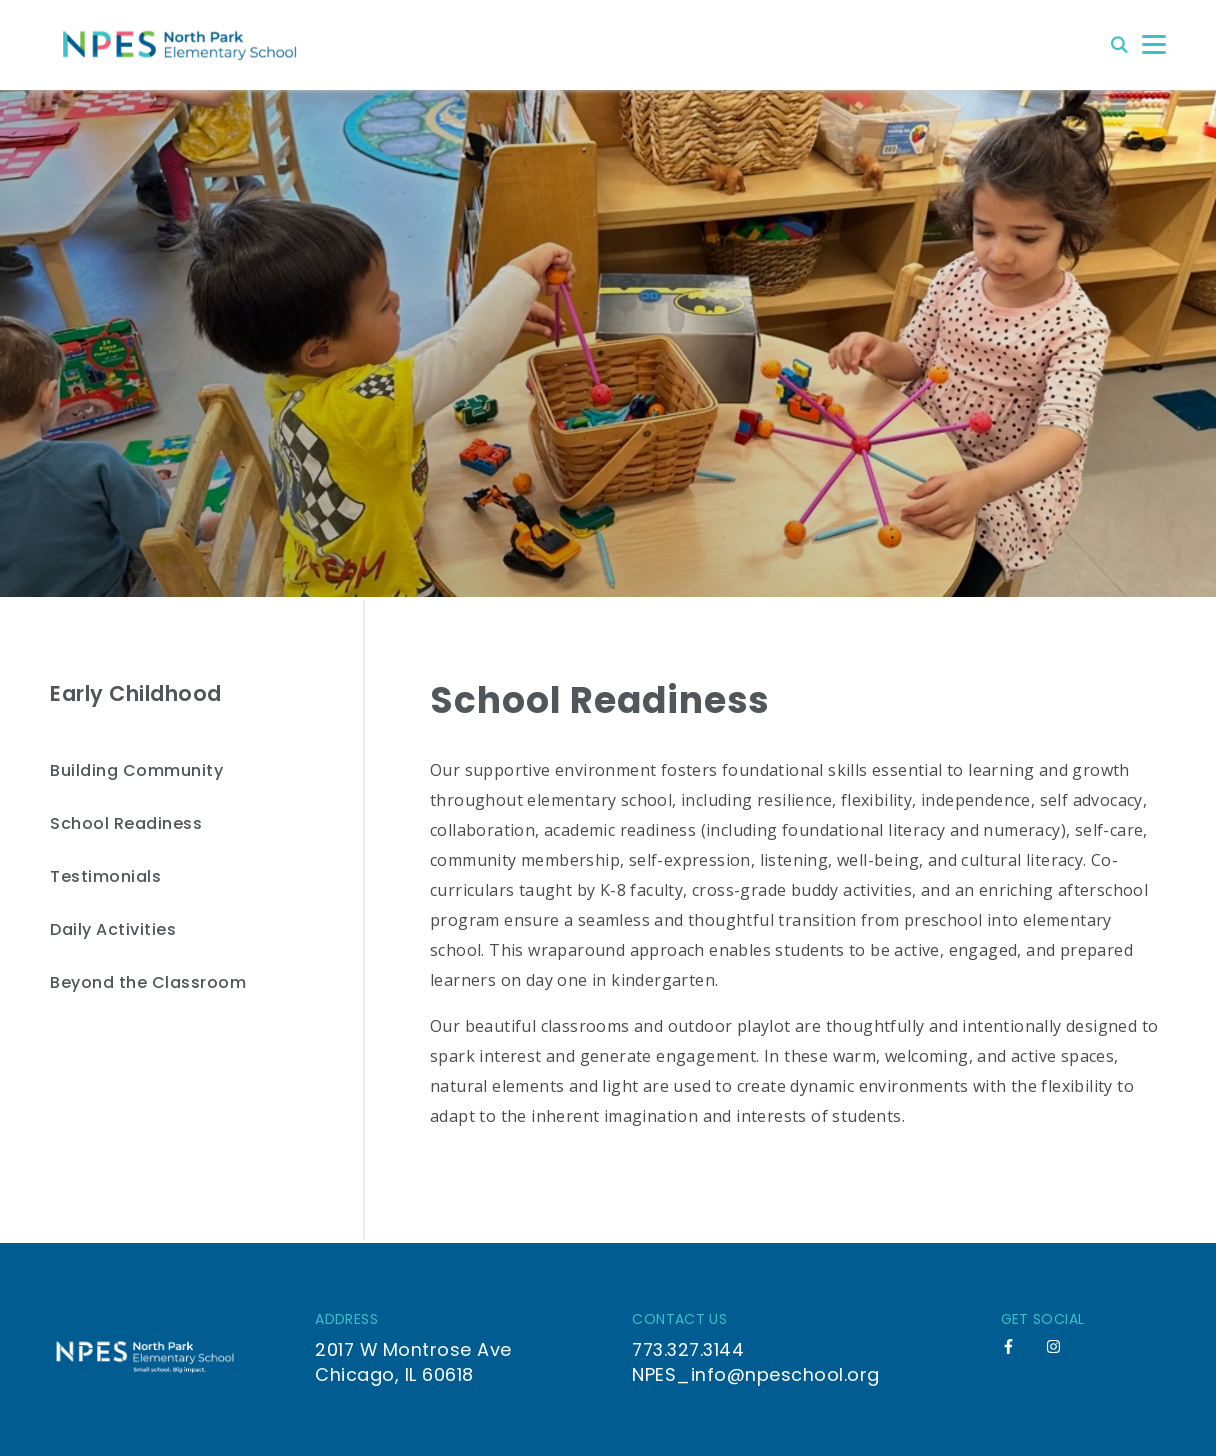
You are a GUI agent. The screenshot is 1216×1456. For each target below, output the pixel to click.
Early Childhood (136, 693)
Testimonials (105, 877)
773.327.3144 (688, 1349)
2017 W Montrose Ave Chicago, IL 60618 (413, 1362)
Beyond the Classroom (148, 983)
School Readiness (126, 824)
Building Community (136, 771)
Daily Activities (113, 930)
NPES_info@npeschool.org (756, 1374)
